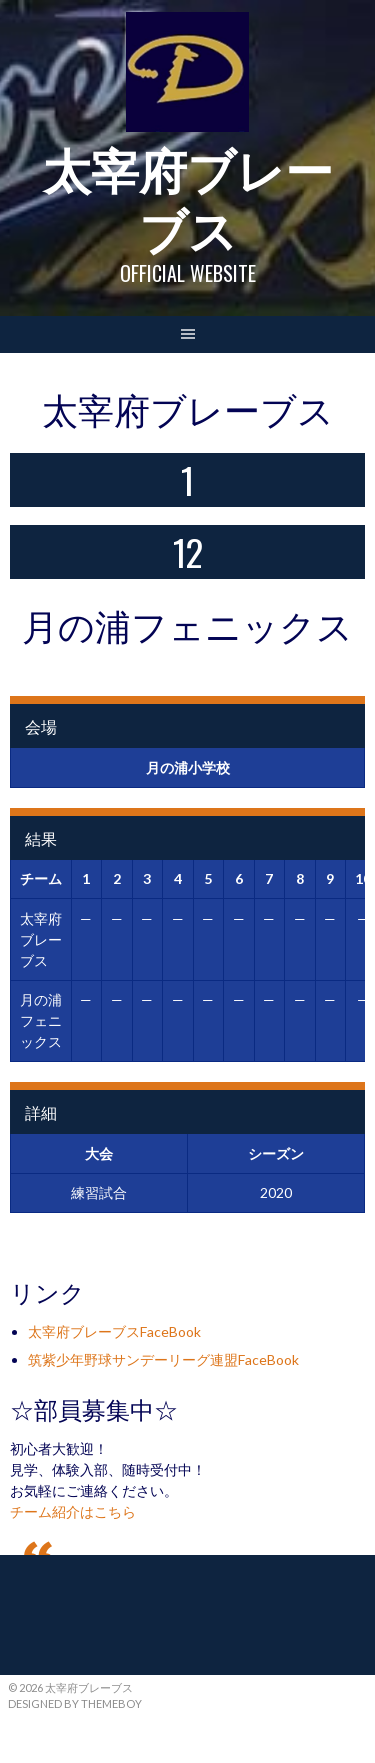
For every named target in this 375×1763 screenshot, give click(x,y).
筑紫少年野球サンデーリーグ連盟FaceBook (163, 1359)
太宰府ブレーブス (188, 197)
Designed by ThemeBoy (75, 1703)
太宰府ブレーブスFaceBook (114, 1331)
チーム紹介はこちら (73, 1511)
